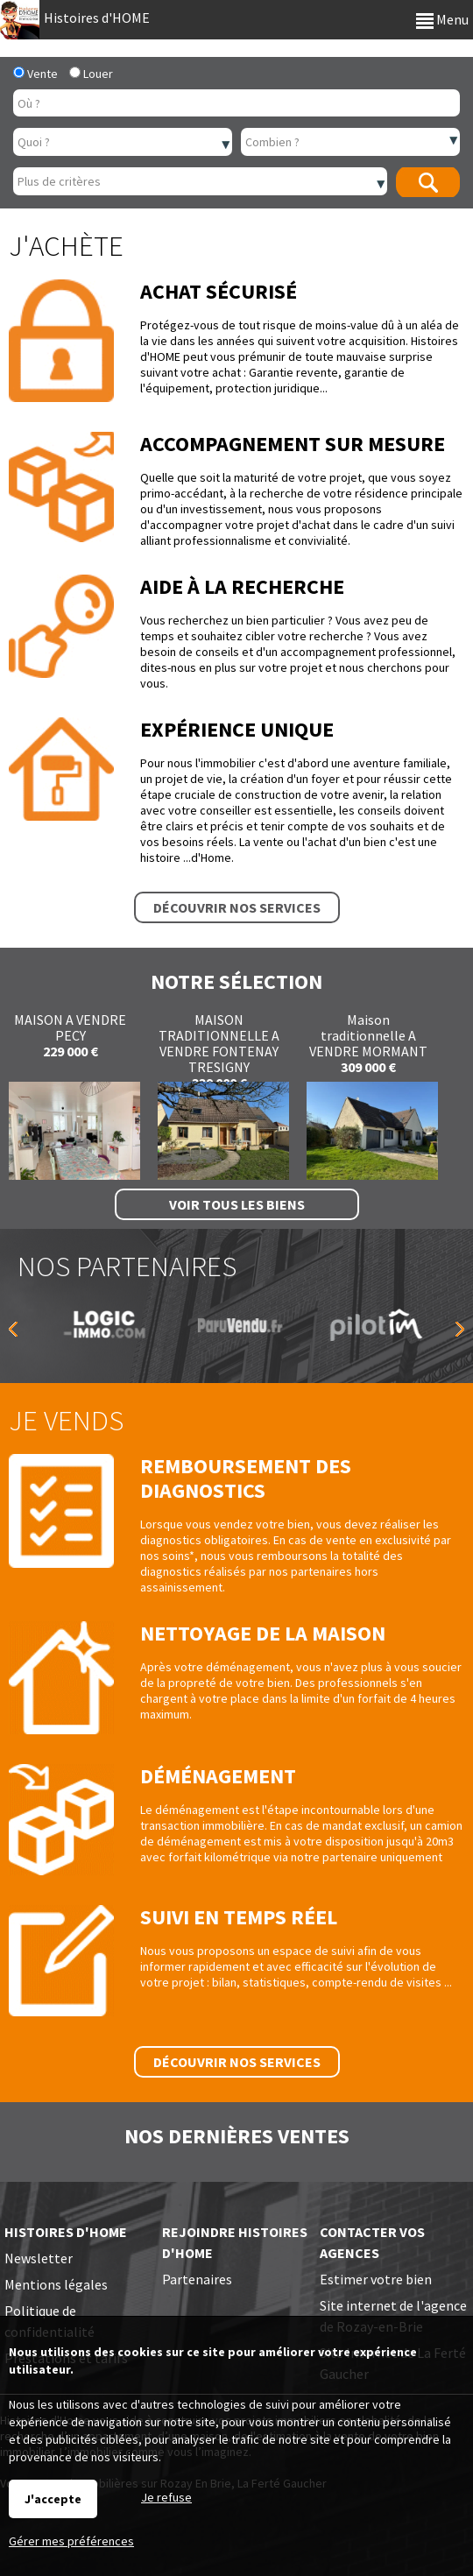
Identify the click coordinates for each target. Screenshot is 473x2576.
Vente (35, 73)
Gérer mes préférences (71, 2541)
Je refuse (166, 2497)
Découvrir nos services (237, 907)
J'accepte (53, 2499)
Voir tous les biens (237, 1204)
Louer (91, 73)
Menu (442, 19)
